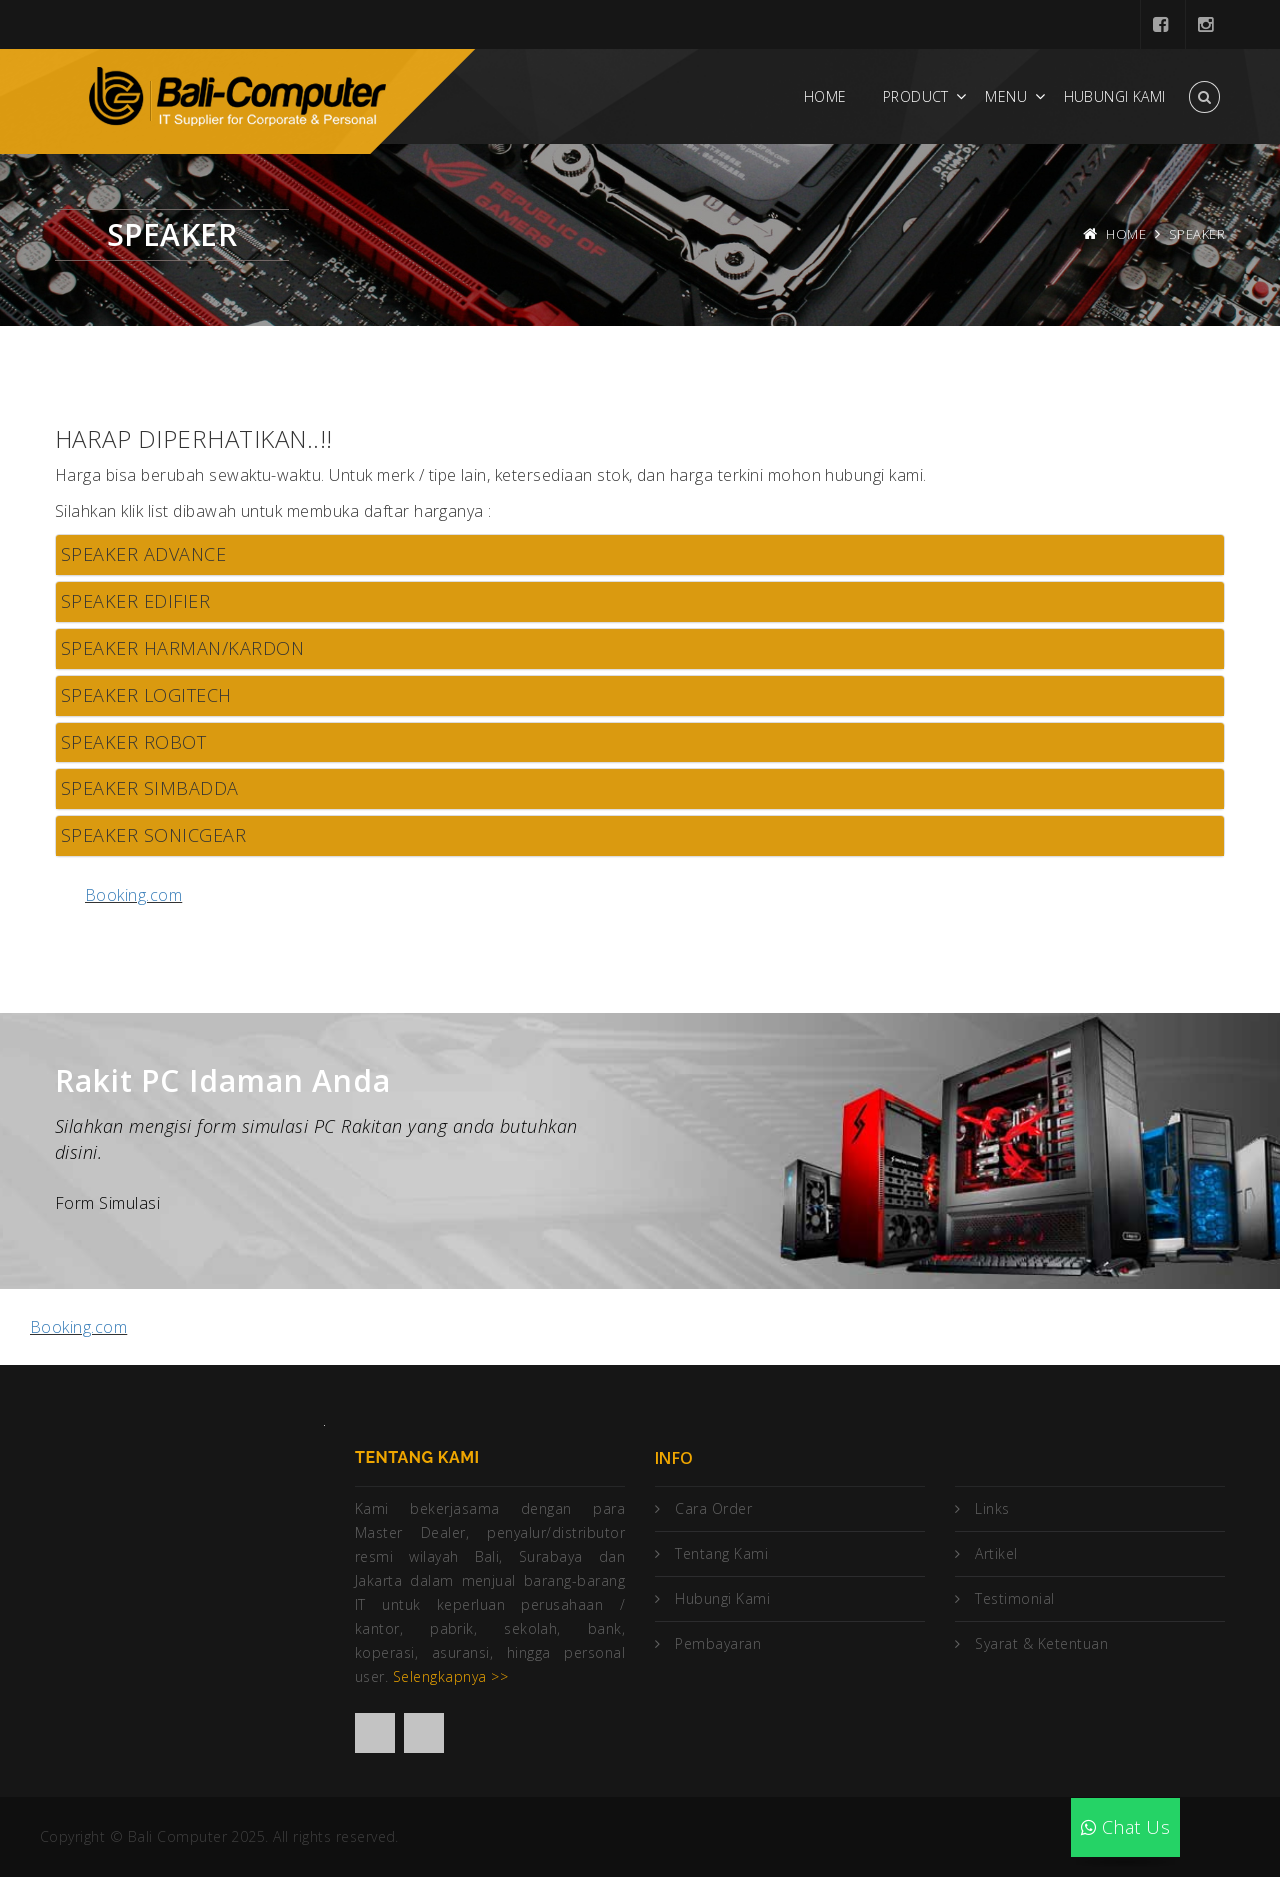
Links (992, 1508)
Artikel (996, 1553)
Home (825, 96)
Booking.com (133, 895)
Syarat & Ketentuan (1041, 1643)
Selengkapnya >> (450, 1676)
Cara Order (713, 1508)
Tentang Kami (721, 1553)
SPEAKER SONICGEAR (153, 835)
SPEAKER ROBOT (133, 742)
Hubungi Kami (1115, 96)
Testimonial (1014, 1598)
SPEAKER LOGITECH (146, 695)
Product (916, 96)
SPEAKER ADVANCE (143, 554)
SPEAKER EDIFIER (135, 601)
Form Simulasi (107, 1203)
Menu (1006, 96)
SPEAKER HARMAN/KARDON (182, 648)
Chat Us (1125, 1827)
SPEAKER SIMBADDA (150, 788)
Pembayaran (718, 1643)
